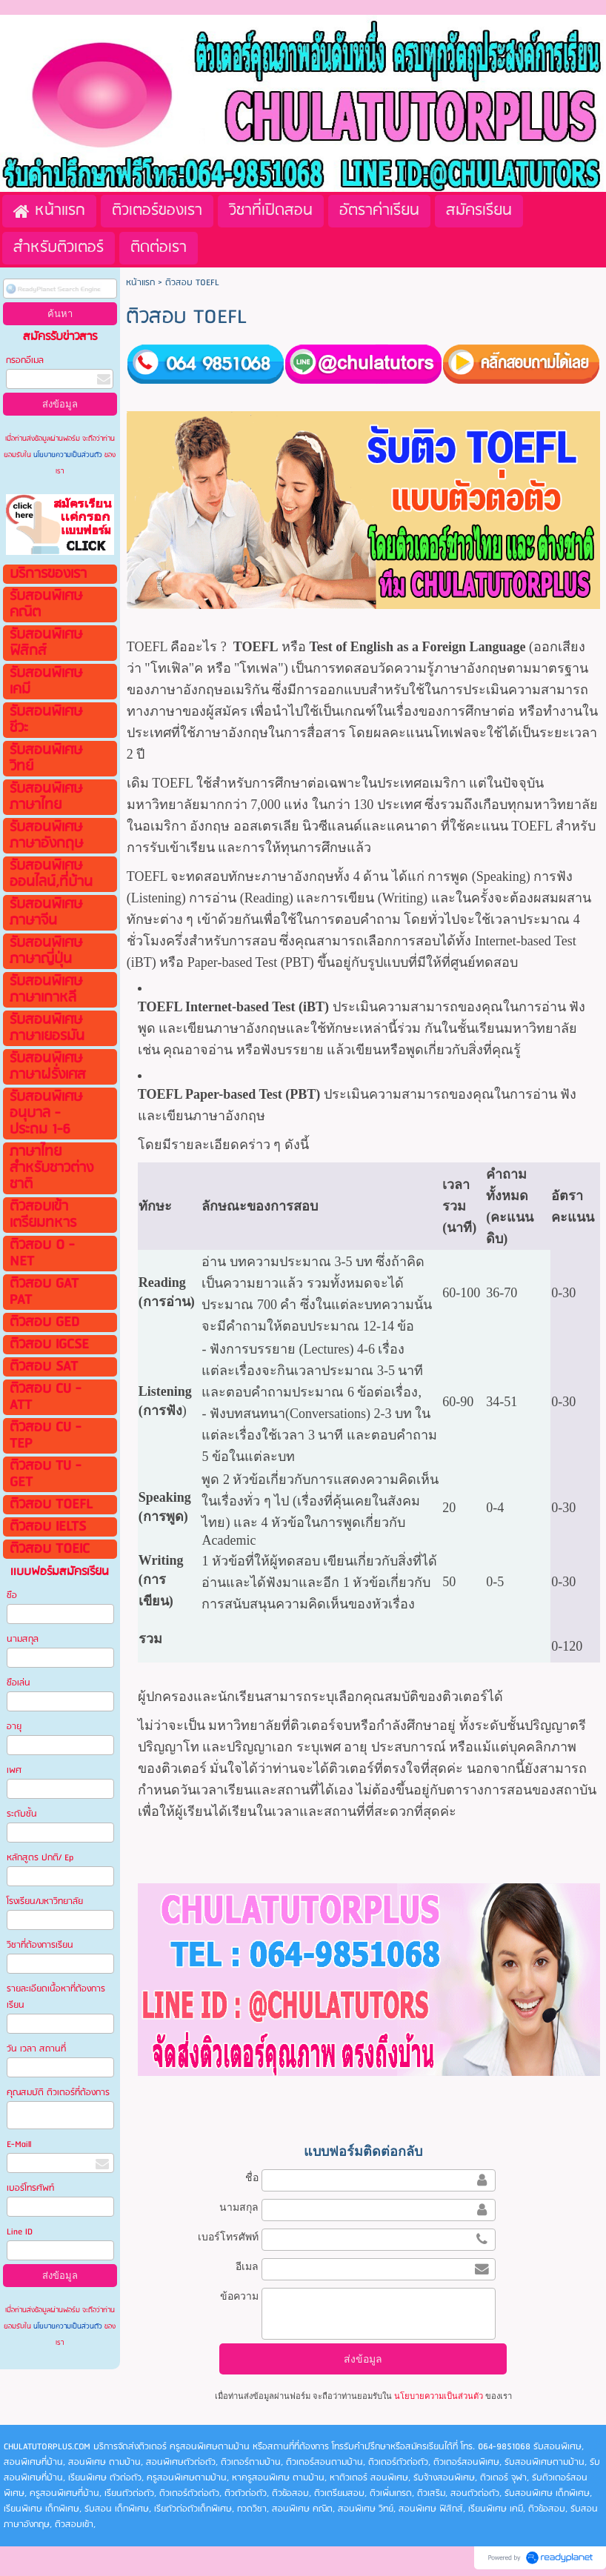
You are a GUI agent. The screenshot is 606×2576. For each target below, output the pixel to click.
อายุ (14, 1726)
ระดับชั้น (22, 1814)
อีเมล (247, 2266)
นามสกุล (23, 1639)
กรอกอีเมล (25, 360)
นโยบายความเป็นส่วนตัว (67, 455)
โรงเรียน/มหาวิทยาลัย (45, 1901)
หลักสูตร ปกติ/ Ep (40, 1858)
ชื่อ (252, 2177)
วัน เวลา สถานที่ (37, 2049)
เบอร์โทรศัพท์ (30, 2188)
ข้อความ (239, 2296)
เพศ (14, 1770)
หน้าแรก (140, 282)
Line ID (21, 2232)
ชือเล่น (18, 1683)
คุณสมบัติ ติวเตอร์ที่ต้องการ (58, 2092)
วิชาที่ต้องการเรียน (40, 1945)
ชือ (12, 1595)
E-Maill (19, 2144)
